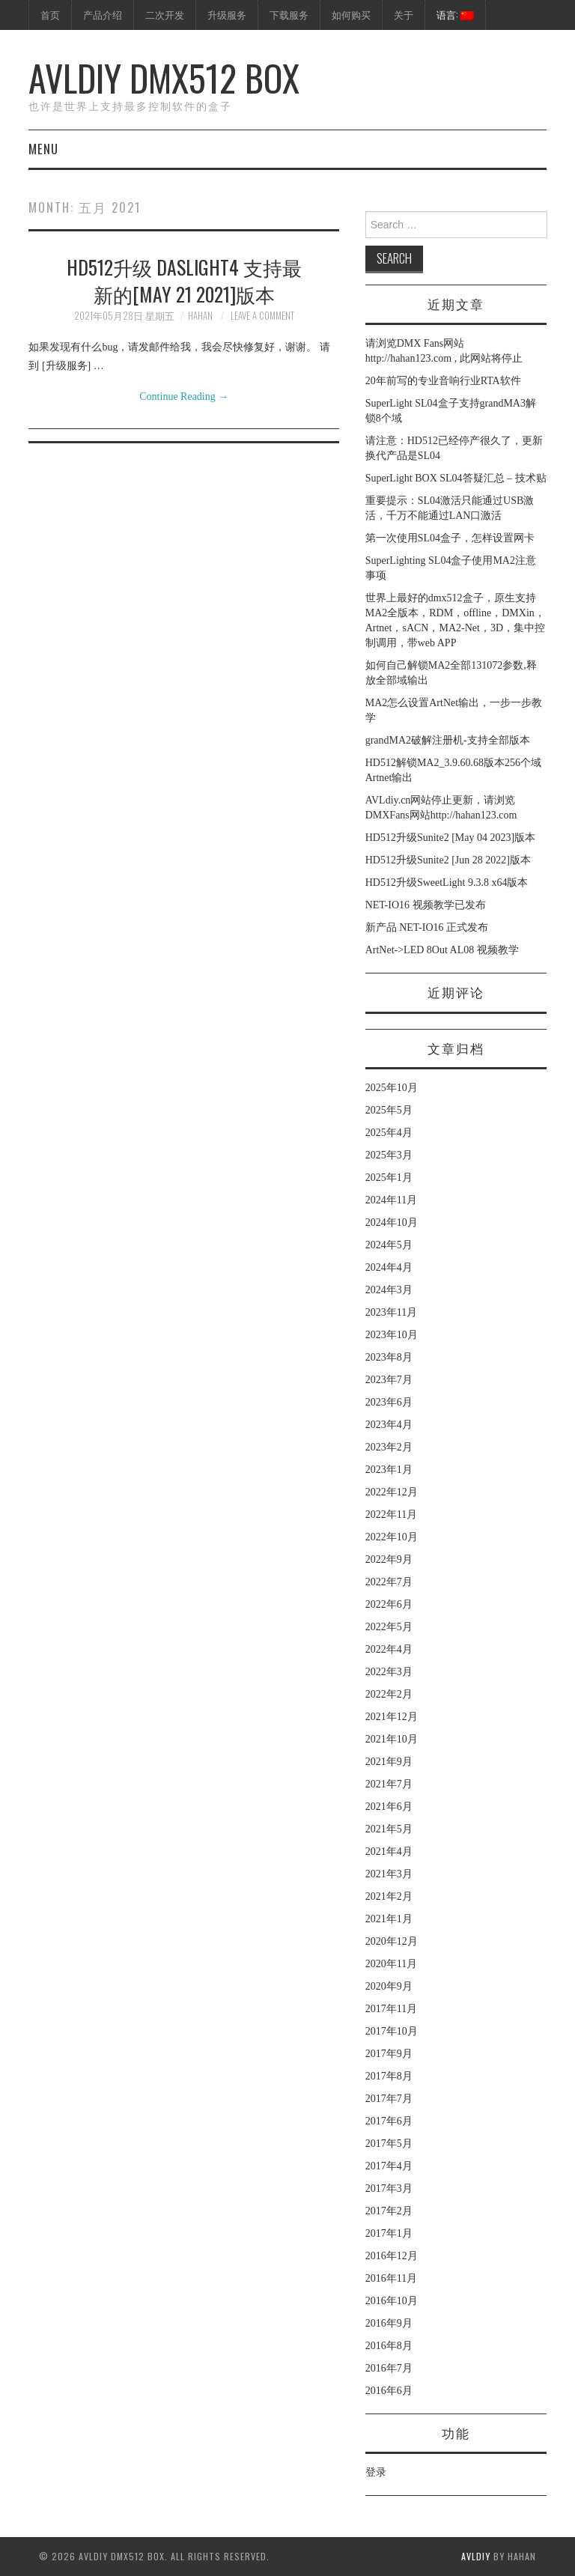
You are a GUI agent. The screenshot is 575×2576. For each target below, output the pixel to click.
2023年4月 (389, 1424)
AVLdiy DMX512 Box (163, 77)
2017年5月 (389, 2143)
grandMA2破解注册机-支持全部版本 (447, 740)
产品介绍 (102, 14)
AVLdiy (475, 2556)
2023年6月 (389, 1402)
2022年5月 (389, 1626)
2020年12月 (391, 1941)
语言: (455, 14)
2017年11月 (391, 2008)
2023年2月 (389, 1447)
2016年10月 (391, 2300)
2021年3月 (389, 1874)
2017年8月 (389, 2076)
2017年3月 (389, 2188)
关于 (403, 14)
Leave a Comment (262, 316)
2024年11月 (391, 1200)
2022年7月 (389, 1582)
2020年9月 (389, 1986)
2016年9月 (389, 2323)
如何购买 (351, 14)
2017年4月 (389, 2166)
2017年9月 (389, 2053)
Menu (43, 148)
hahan (200, 316)
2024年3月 (389, 1289)
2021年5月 (389, 1829)
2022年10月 (391, 1537)
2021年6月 (389, 1806)
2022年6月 (389, 1604)
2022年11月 (391, 1514)
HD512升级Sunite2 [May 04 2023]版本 (450, 837)
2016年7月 (389, 2368)
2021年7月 (389, 1784)
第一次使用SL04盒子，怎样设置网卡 (450, 538)
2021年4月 (389, 1851)
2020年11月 (391, 1963)
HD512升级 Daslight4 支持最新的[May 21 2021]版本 (184, 280)
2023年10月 (391, 1334)
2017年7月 (389, 2098)
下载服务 (289, 14)
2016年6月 (389, 2390)
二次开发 (164, 14)
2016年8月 (389, 2345)
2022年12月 (391, 1492)
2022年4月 (389, 1649)
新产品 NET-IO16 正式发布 (426, 927)
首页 (50, 14)
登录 (375, 2472)
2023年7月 (389, 1379)
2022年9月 (389, 1559)
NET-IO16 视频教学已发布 (425, 905)
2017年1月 (389, 2233)
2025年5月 (389, 1110)
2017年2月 (389, 2211)
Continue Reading (183, 396)
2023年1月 (389, 1469)
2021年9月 (389, 1761)
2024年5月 (389, 1245)
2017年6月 (389, 2121)
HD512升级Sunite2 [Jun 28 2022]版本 (448, 860)
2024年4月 (389, 1267)
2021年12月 (391, 1716)
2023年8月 (389, 1357)
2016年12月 (391, 2255)
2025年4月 (389, 1132)
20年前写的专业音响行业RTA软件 (443, 380)
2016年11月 (391, 2278)
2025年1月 (389, 1177)
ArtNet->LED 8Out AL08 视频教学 (442, 950)
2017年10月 (391, 2031)
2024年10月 (391, 1222)
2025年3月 (389, 1155)
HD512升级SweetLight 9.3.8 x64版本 (447, 882)
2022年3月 (389, 1671)
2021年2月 (389, 1896)
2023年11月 (391, 1312)
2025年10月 (391, 1087)
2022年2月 (389, 1694)
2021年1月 (389, 1919)
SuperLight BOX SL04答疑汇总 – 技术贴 (456, 478)
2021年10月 (391, 1739)
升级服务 (226, 14)
